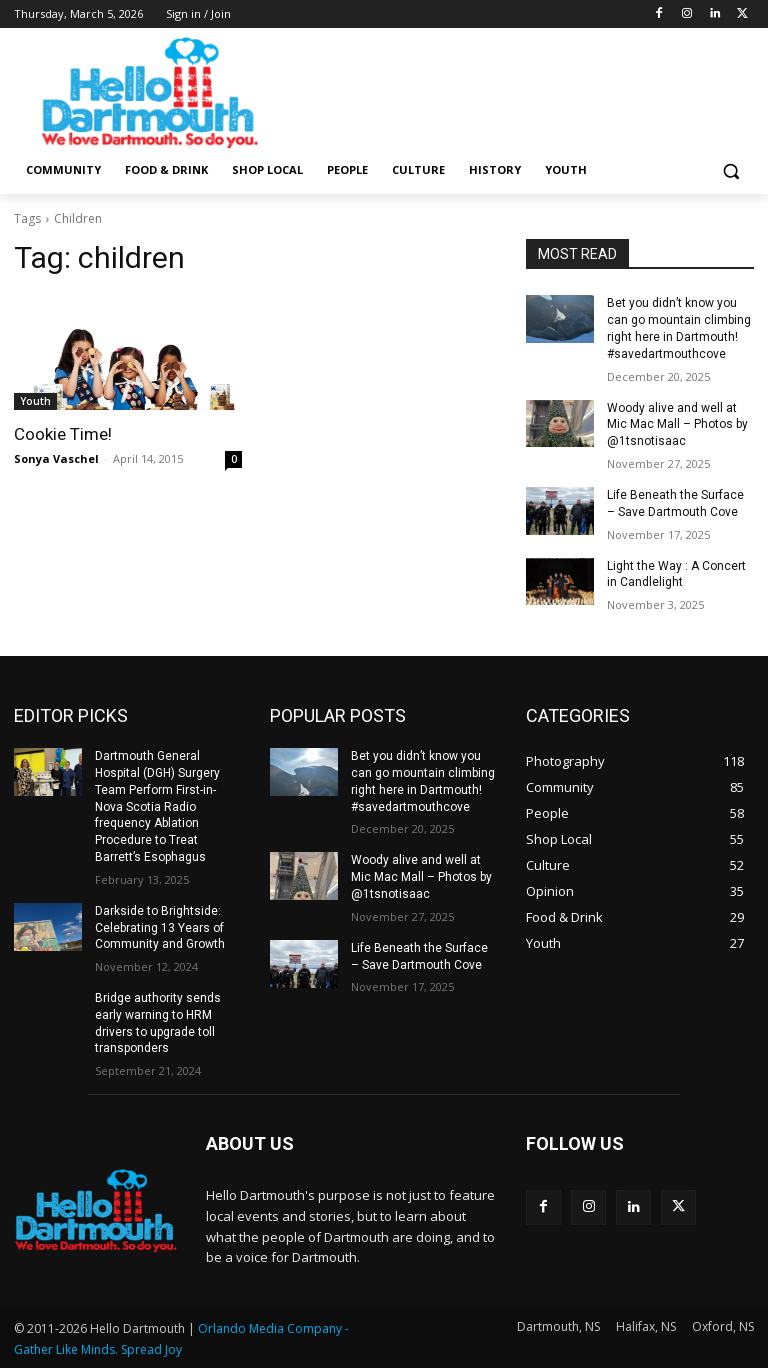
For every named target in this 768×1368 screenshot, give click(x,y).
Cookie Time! (63, 434)
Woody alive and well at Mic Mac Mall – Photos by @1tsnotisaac (677, 425)
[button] (730, 170)
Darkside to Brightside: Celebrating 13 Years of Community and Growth (160, 928)
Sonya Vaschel (56, 458)
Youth (35, 401)
